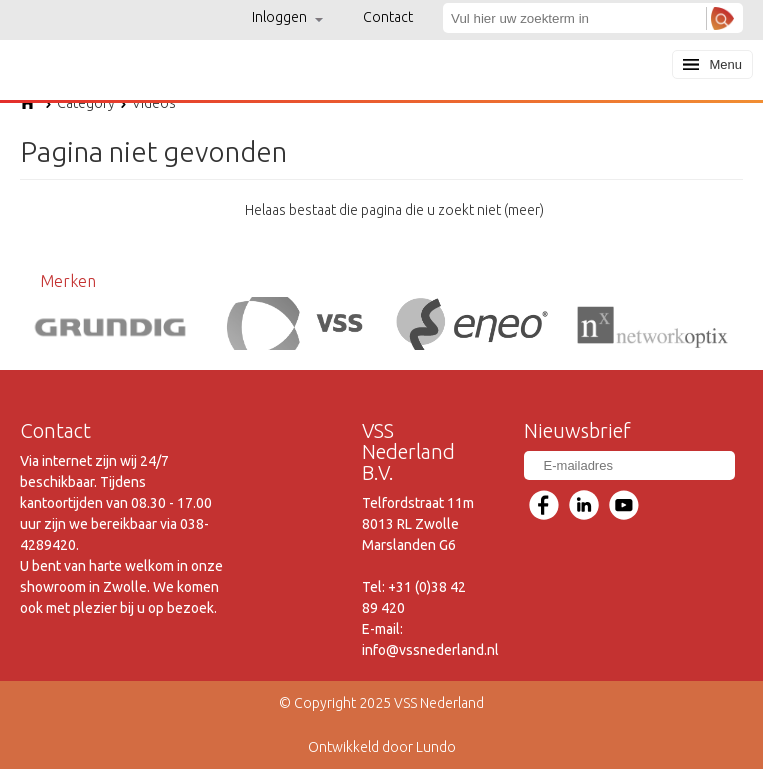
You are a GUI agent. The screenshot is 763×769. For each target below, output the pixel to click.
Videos (148, 103)
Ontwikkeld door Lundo (382, 747)
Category (80, 103)
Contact (388, 17)
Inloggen (287, 17)
